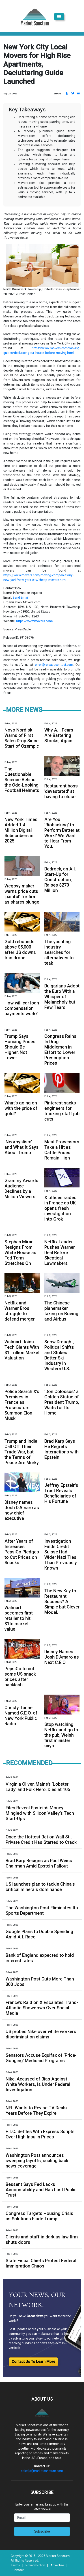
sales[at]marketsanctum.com (42, 2471)
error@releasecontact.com (54, 664)
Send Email (20, 597)
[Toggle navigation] (59, 16)
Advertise (57, 2565)
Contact (18, 2570)
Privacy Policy (35, 2565)
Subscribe (42, 2531)
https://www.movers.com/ (34, 621)
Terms (15, 2565)
